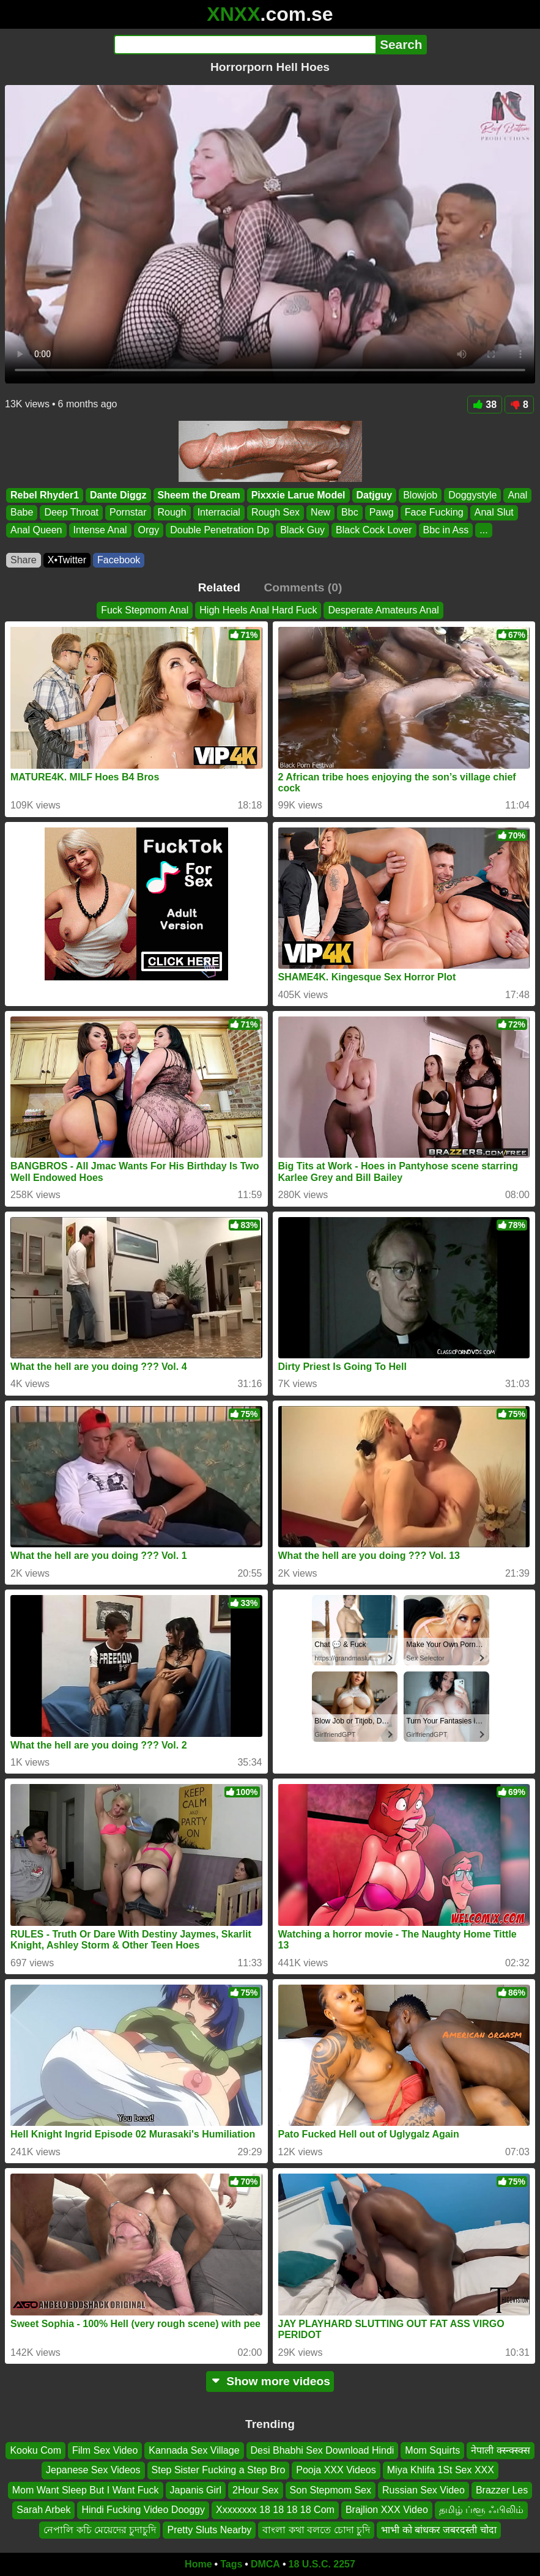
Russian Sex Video (423, 2490)
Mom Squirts (432, 2450)
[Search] (245, 44)
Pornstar (127, 513)
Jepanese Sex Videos (93, 2470)
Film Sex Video (105, 2450)
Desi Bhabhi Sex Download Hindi (322, 2450)
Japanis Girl (195, 2490)
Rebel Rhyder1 (44, 495)
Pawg (381, 513)
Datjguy (375, 495)
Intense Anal (100, 530)
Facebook (118, 560)
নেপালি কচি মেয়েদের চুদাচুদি (99, 2530)
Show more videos (270, 2381)
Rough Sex (275, 513)
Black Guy (302, 530)
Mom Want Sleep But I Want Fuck (85, 2490)
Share (23, 560)
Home (198, 2564)
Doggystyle (472, 495)
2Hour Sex (255, 2490)
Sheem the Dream (199, 495)
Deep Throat (71, 513)
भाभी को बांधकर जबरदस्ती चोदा (439, 2530)
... (483, 530)
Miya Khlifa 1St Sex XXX (440, 2470)
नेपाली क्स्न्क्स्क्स (500, 2450)
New (320, 513)
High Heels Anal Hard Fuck (258, 610)
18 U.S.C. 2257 (322, 2564)
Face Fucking (434, 513)
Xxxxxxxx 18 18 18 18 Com (275, 2509)
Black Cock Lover (374, 530)
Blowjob (420, 495)
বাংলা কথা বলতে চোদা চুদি (316, 2530)
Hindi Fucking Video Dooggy (143, 2509)
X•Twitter (67, 560)
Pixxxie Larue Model (298, 495)
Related (219, 587)
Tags (231, 2564)
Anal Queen (36, 530)
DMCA (265, 2564)
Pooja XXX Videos (335, 2470)
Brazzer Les (502, 2490)
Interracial (219, 513)
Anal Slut (494, 513)
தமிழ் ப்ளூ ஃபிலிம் (481, 2509)
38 (485, 404)
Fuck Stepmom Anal (144, 610)
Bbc (349, 513)
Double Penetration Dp (219, 530)
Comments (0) (303, 587)
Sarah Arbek (43, 2509)
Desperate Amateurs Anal (383, 610)
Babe (21, 513)
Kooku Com (35, 2450)
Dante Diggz (118, 495)
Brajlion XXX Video (387, 2509)
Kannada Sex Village (194, 2450)
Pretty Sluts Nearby (209, 2530)
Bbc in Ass (446, 530)
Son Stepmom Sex (330, 2490)
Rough (172, 513)
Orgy (149, 530)
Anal (517, 495)
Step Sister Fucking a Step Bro (219, 2470)
